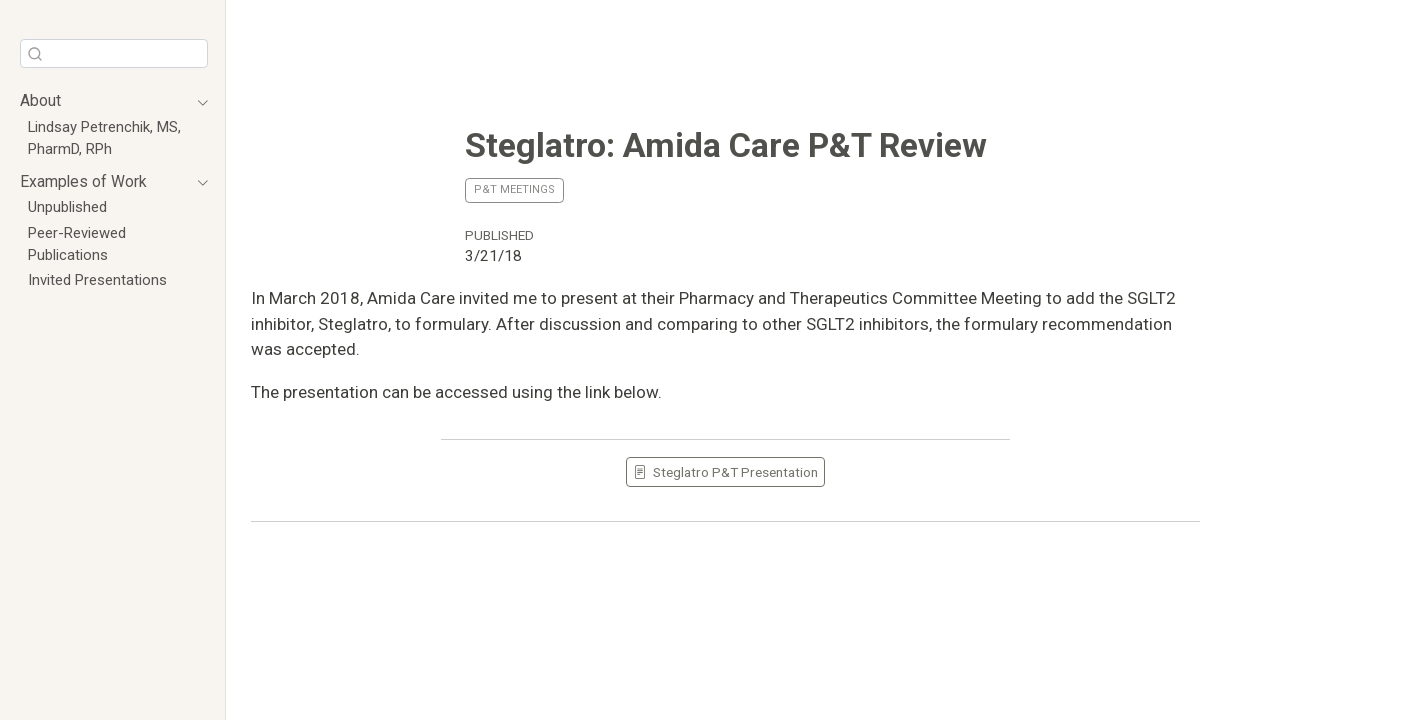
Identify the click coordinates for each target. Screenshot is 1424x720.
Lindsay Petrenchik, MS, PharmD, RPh (104, 138)
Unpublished (67, 207)
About (40, 100)
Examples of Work (83, 181)
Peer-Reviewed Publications (77, 244)
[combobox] (114, 53)
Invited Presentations (97, 280)
